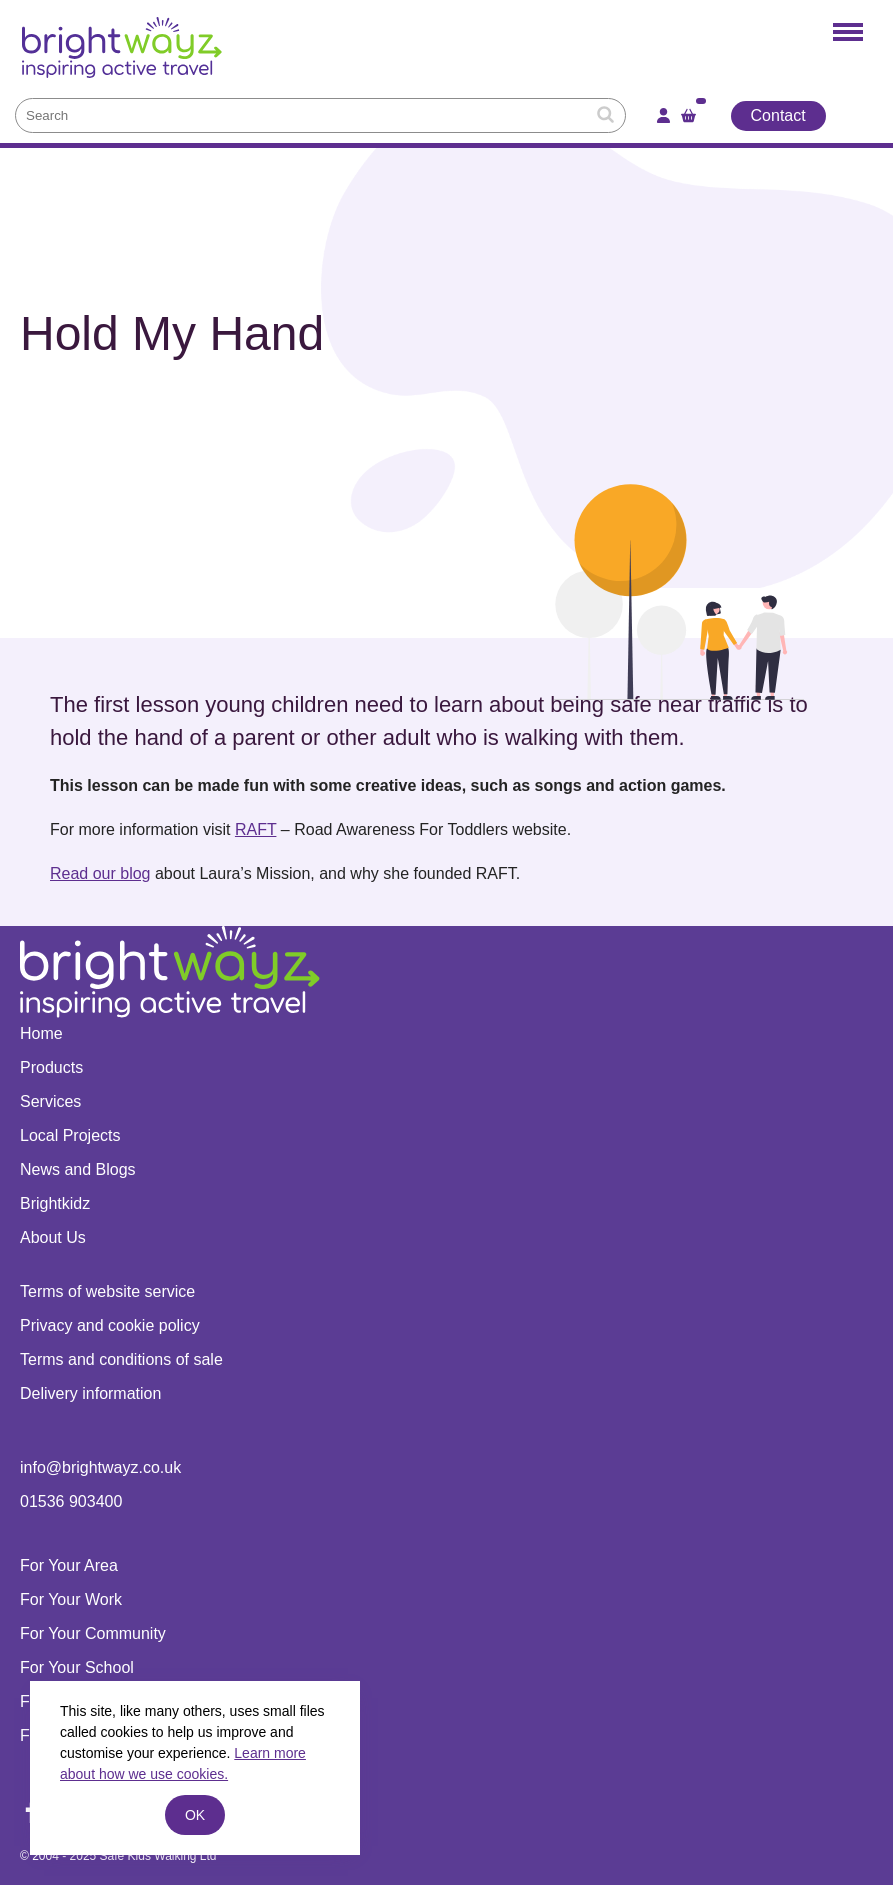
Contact (778, 115)
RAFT (255, 829)
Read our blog (100, 873)
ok (195, 1815)
